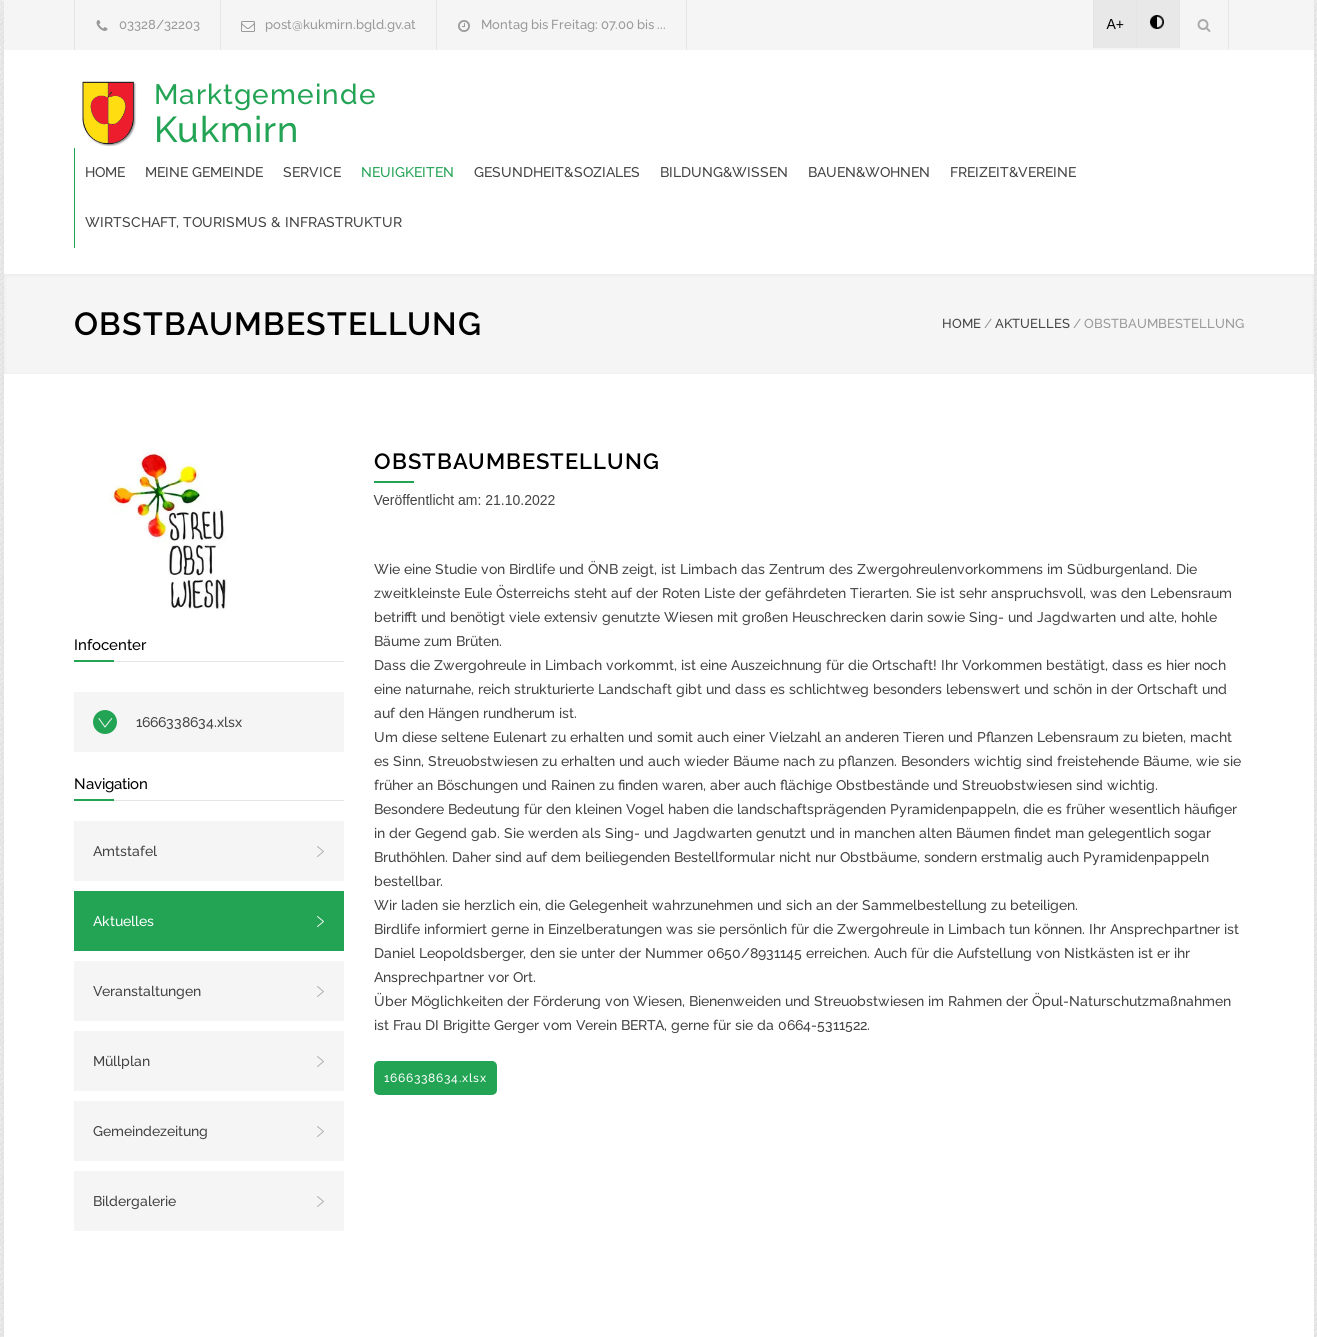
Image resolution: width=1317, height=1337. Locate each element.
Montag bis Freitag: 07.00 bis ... (573, 24)
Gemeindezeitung (150, 1059)
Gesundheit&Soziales (877, 100)
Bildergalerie (134, 1129)
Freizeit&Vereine (610, 150)
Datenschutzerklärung (919, 1295)
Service (632, 100)
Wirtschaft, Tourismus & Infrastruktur (851, 150)
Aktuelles (123, 849)
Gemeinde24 (491, 1295)
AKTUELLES (1032, 251)
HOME (961, 251)
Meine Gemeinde (524, 100)
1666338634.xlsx (189, 650)
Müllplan (121, 989)
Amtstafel (125, 779)
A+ (1116, 24)
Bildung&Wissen (1044, 100)
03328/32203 (159, 24)
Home (425, 100)
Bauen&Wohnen (466, 150)
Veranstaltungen (147, 919)
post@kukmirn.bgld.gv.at (340, 24)
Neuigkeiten (727, 100)
